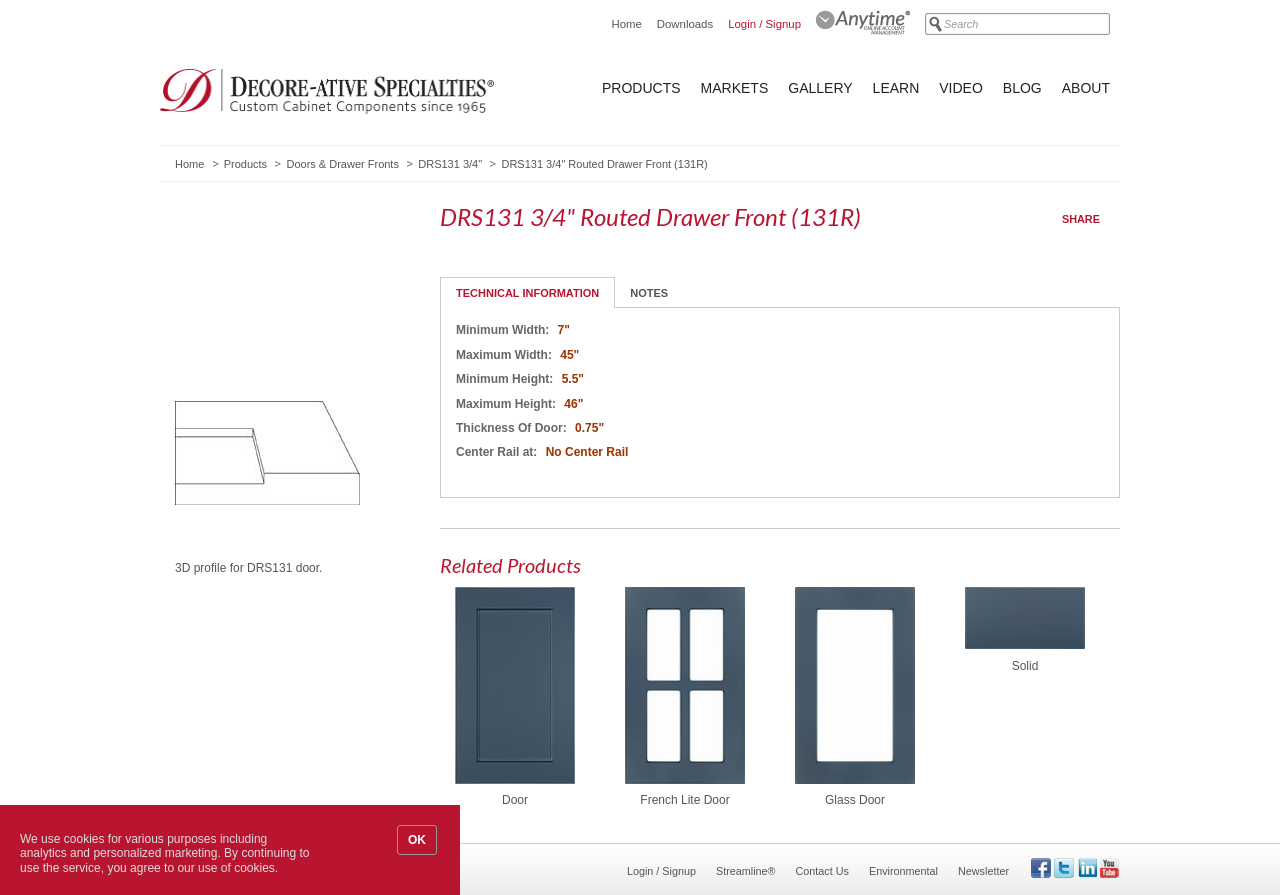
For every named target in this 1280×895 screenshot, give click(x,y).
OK (417, 840)
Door (515, 800)
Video (961, 88)
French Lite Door (684, 800)
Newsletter (983, 871)
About (1086, 88)
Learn (896, 88)
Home (626, 24)
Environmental (903, 871)
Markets (735, 88)
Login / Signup (764, 24)
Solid (1025, 666)
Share (1081, 219)
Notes (649, 293)
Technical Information (527, 293)
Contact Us (822, 871)
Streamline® (746, 871)
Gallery (820, 88)
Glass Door (855, 800)
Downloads (685, 24)
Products (641, 88)
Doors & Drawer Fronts (342, 164)
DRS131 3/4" (450, 164)
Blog (1022, 88)
